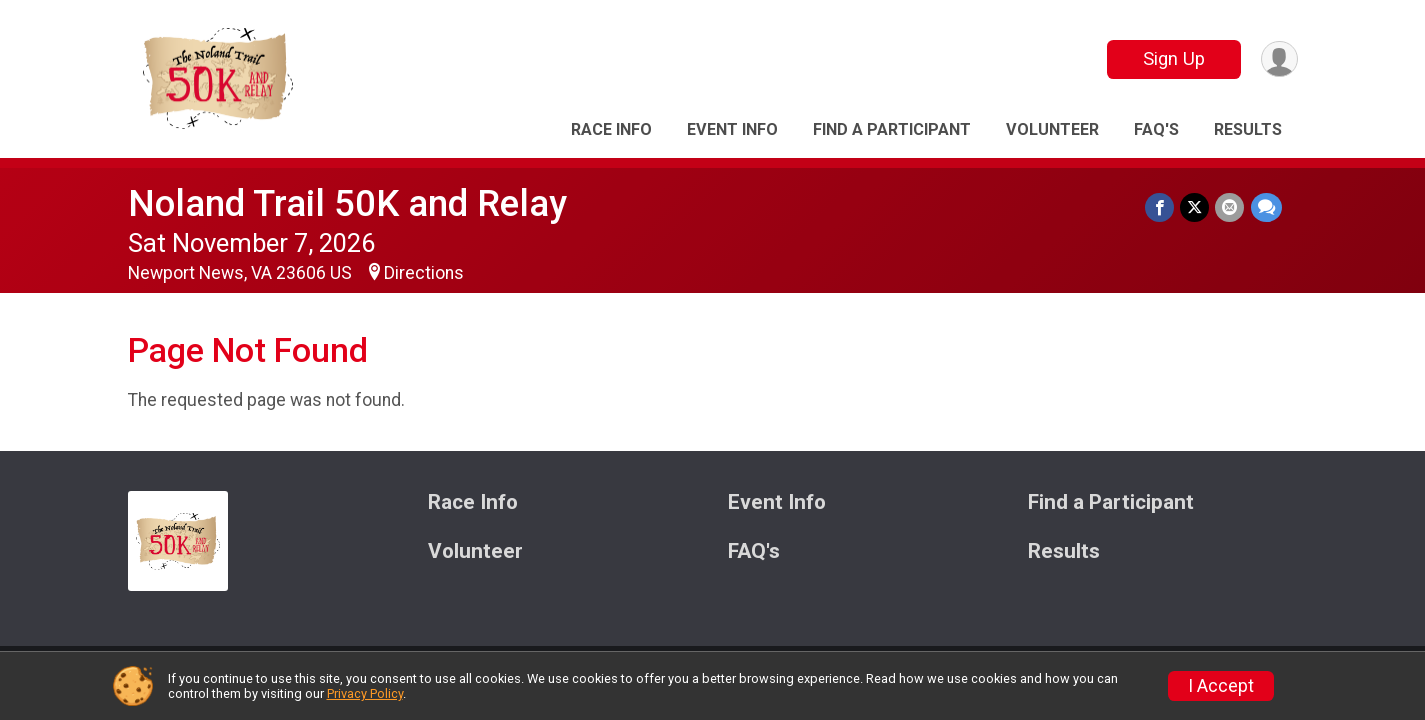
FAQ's (1156, 129)
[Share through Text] (1266, 207)
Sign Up (1173, 58)
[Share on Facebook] (1160, 207)
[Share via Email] (1230, 207)
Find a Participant (892, 129)
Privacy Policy (365, 693)
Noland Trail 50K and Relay (347, 203)
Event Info (732, 129)
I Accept (1221, 686)
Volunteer (1052, 129)
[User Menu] (1279, 59)
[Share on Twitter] (1195, 207)
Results (1248, 129)
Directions (424, 273)
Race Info (611, 129)
